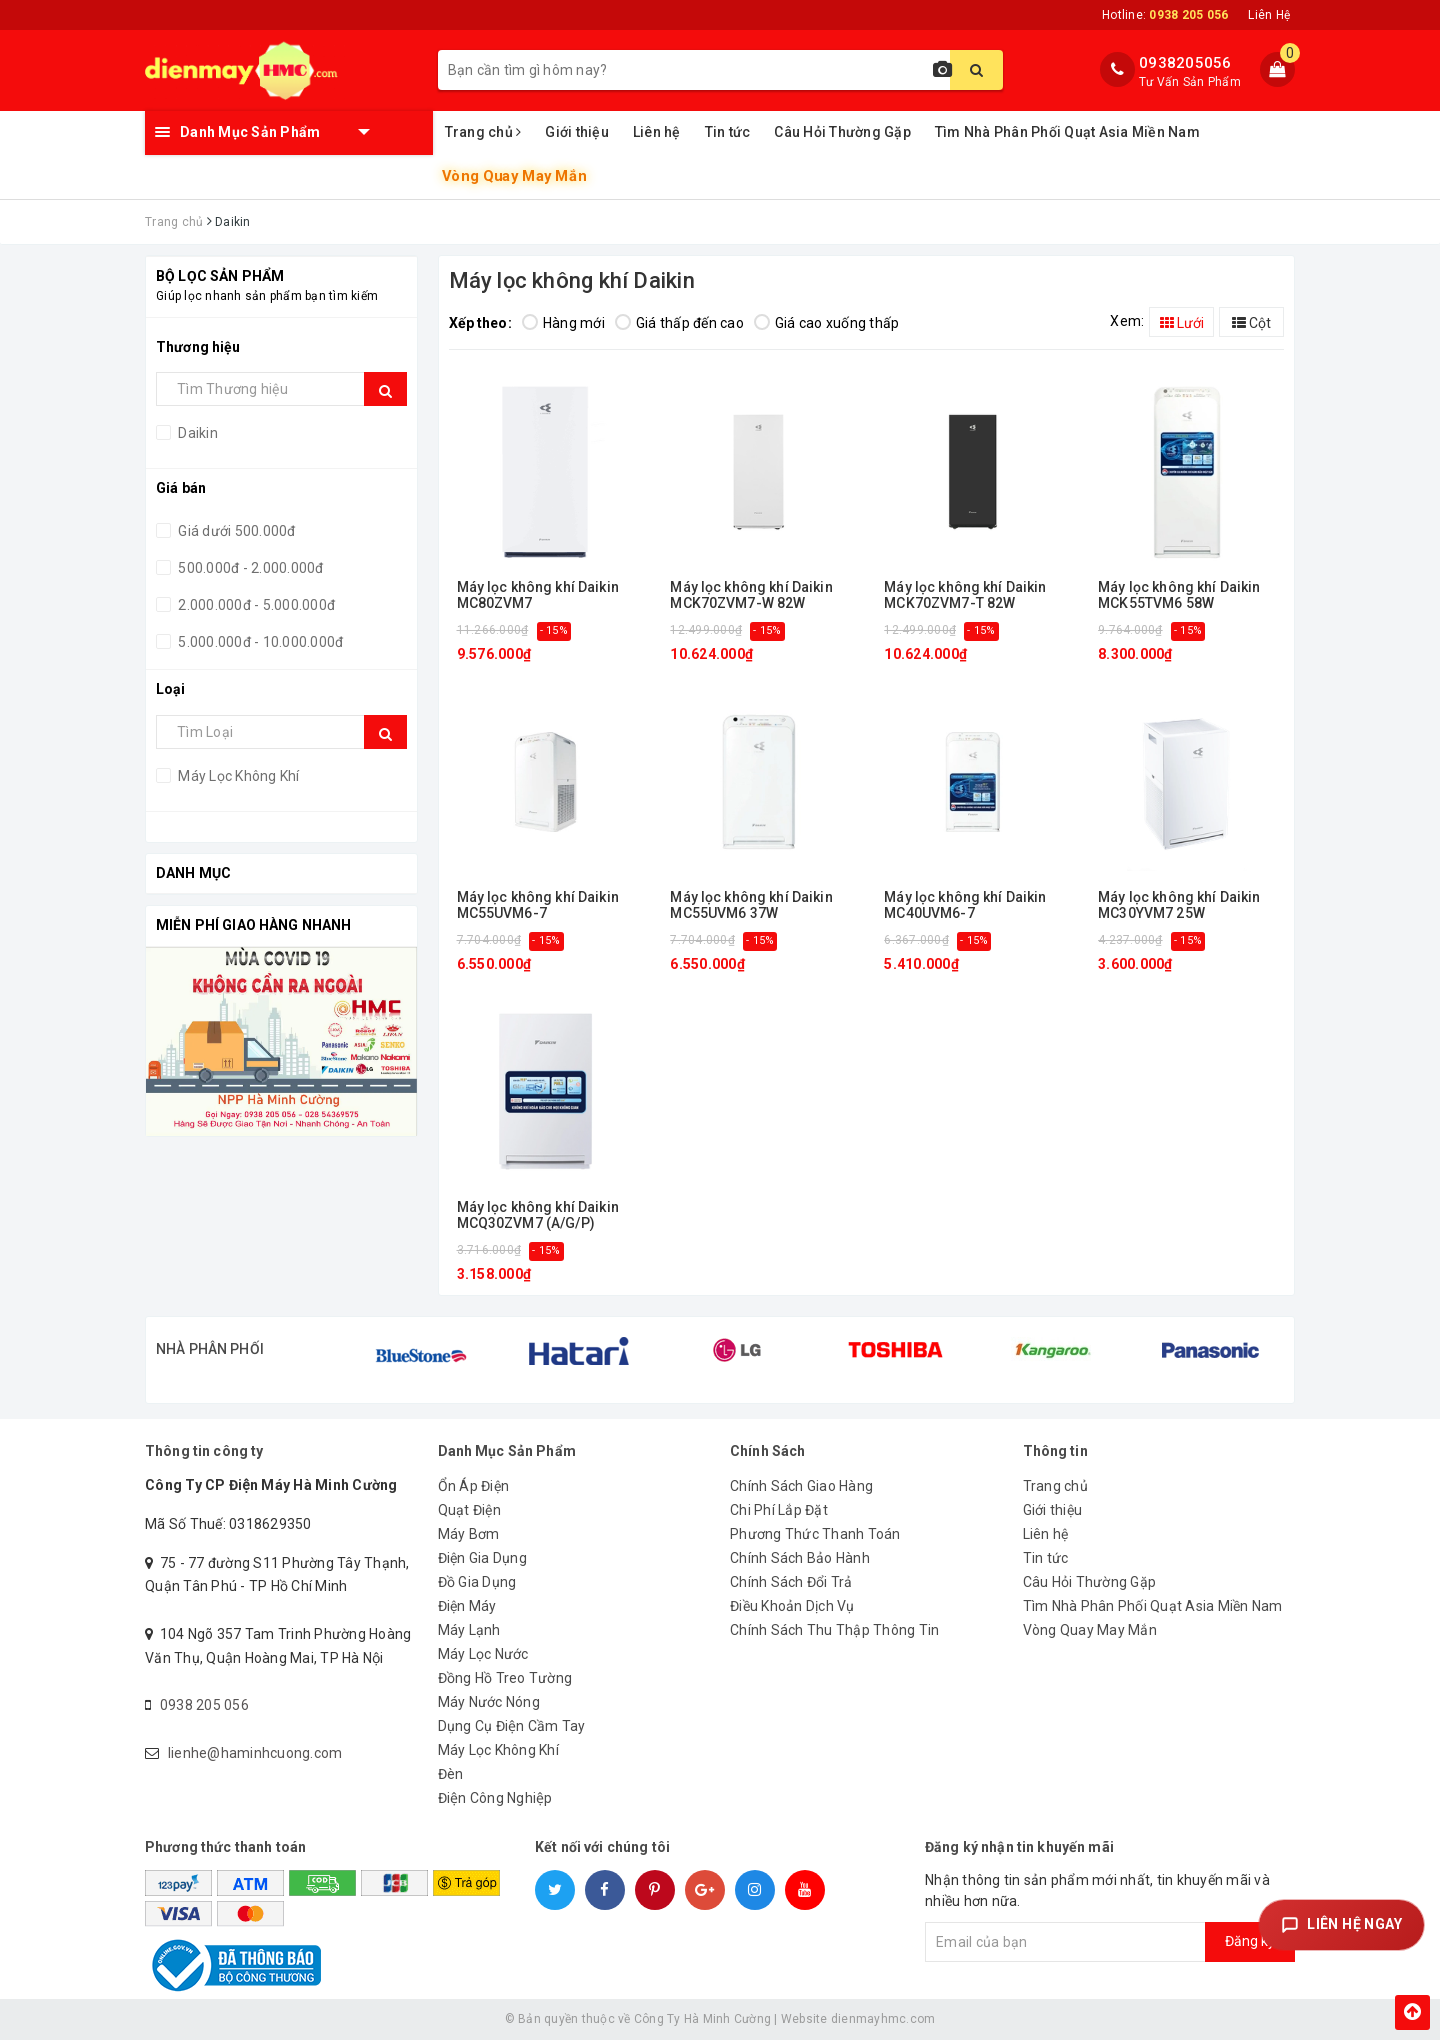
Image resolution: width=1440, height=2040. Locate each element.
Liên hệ (657, 132)
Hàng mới (563, 323)
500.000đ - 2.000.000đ (249, 568)
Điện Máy (467, 1606)
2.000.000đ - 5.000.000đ (255, 605)
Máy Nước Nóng (489, 1702)
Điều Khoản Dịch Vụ (792, 1606)
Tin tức (728, 132)
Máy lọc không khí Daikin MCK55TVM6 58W (1179, 595)
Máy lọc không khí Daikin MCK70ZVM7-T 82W (965, 595)
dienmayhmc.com (883, 2019)
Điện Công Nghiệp (495, 1798)
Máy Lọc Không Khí (237, 776)
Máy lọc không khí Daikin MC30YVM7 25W (1179, 905)
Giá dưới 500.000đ (235, 531)
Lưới (1182, 323)
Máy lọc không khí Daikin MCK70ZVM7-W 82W (751, 595)
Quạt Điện (469, 1510)
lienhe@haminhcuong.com (255, 1753)
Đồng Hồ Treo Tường (505, 1678)
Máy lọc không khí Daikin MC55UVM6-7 (538, 905)
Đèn (451, 1774)
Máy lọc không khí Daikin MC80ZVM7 (538, 595)
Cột (1251, 323)
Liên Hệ (1269, 15)
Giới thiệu (577, 132)
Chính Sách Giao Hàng (801, 1486)
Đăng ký (1250, 1941)
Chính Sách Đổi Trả (791, 1582)
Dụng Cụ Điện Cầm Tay (512, 1726)
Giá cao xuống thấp (827, 323)
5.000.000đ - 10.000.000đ (259, 642)
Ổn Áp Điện (474, 1486)
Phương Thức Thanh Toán (815, 1534)
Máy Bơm (469, 1534)
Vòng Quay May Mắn (513, 176)
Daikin (196, 433)
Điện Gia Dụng (482, 1558)
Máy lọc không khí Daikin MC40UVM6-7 (965, 905)
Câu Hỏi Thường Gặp (842, 132)
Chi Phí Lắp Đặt (779, 1510)
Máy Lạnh (469, 1630)
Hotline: (1165, 15)
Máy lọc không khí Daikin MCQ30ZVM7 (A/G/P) (538, 1215)
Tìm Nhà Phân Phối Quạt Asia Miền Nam (1067, 132)
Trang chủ (483, 132)
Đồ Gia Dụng (477, 1582)
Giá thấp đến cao (679, 323)
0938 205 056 (204, 1705)
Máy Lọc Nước (483, 1654)
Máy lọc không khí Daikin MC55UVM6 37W (751, 905)
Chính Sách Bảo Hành (800, 1558)
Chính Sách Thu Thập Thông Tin (834, 1630)
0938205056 (1185, 63)
